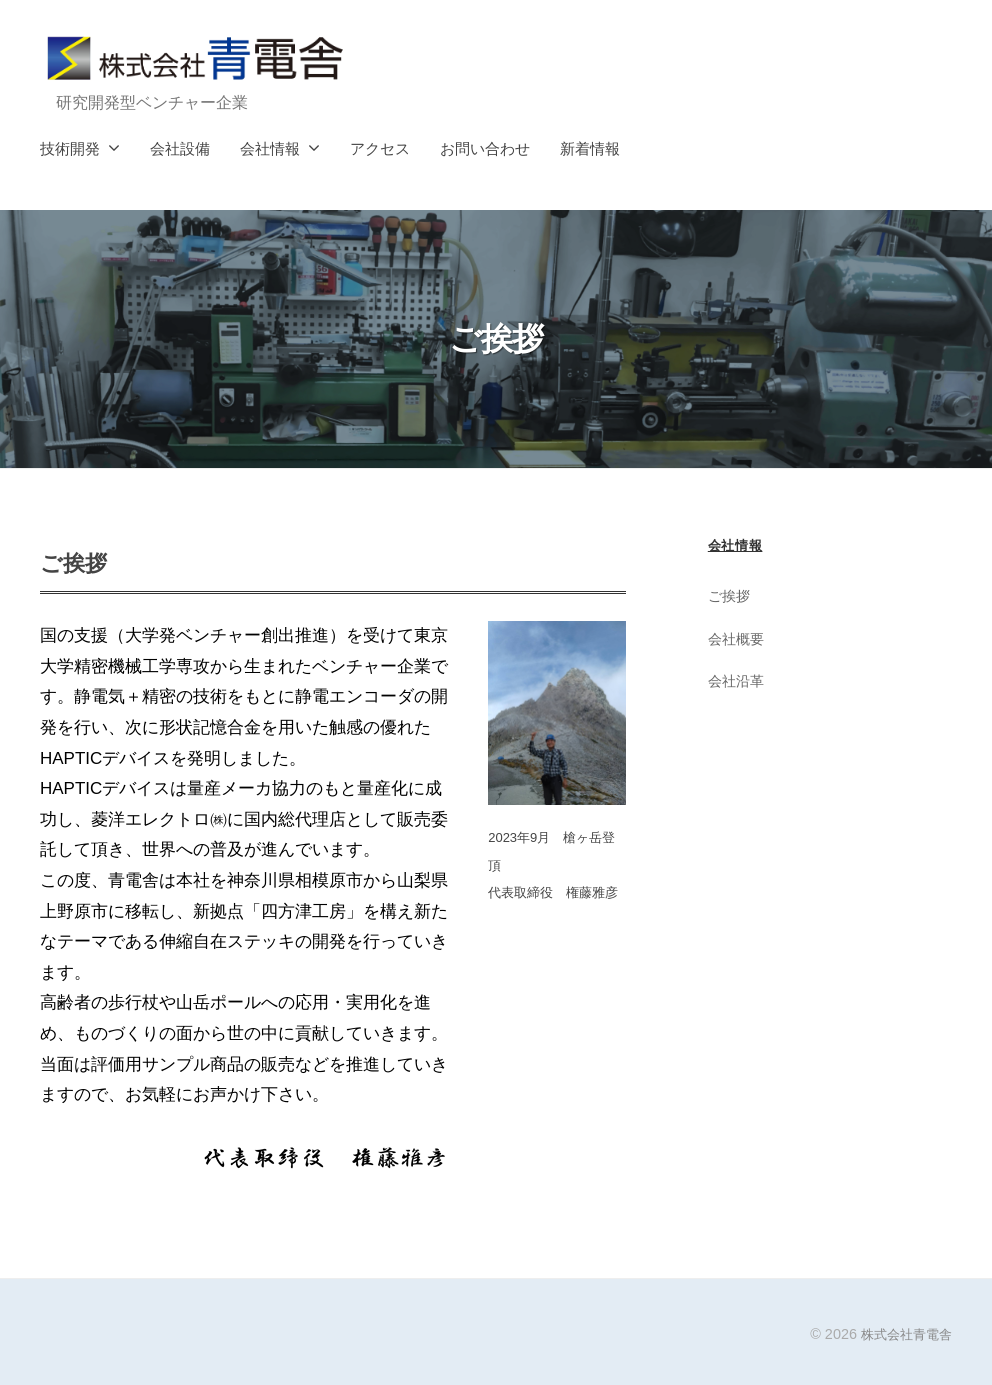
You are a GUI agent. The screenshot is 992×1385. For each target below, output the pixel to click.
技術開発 (70, 148)
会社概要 (738, 638)
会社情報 (270, 148)
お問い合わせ (485, 148)
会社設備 (180, 148)
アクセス (380, 148)
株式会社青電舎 (903, 1334)
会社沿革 (738, 680)
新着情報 (590, 148)
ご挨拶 (730, 595)
